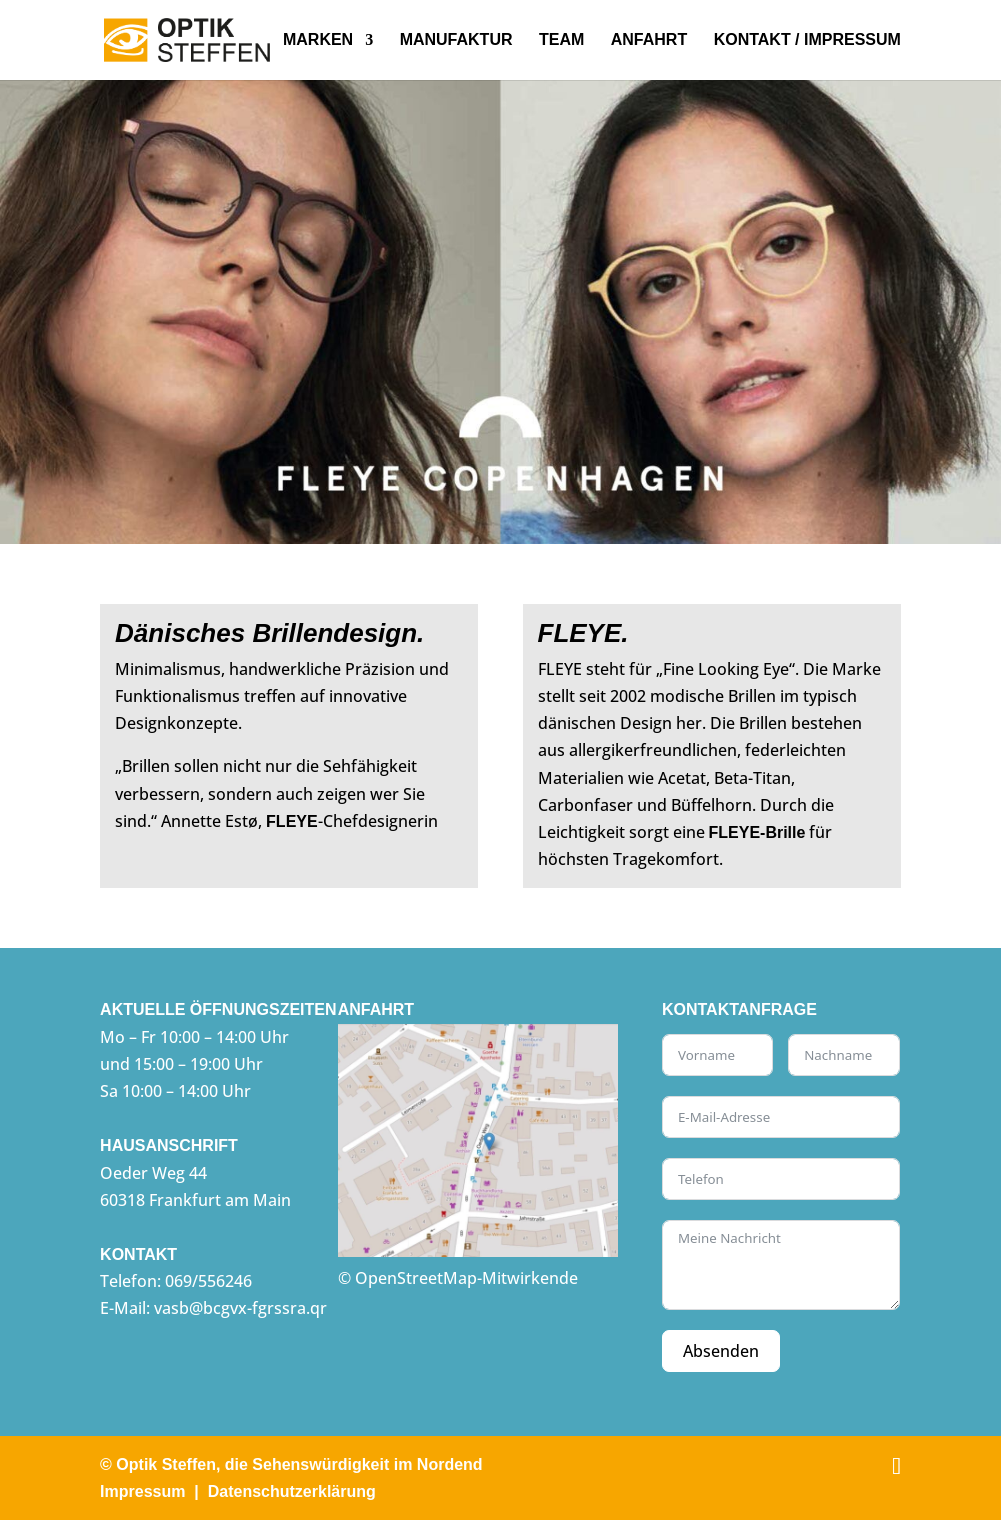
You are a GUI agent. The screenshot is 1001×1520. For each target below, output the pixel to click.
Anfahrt (649, 40)
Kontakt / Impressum (807, 40)
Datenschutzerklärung (292, 1491)
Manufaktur (456, 40)
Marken (318, 40)
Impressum (142, 1491)
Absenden (721, 1351)
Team (561, 40)
